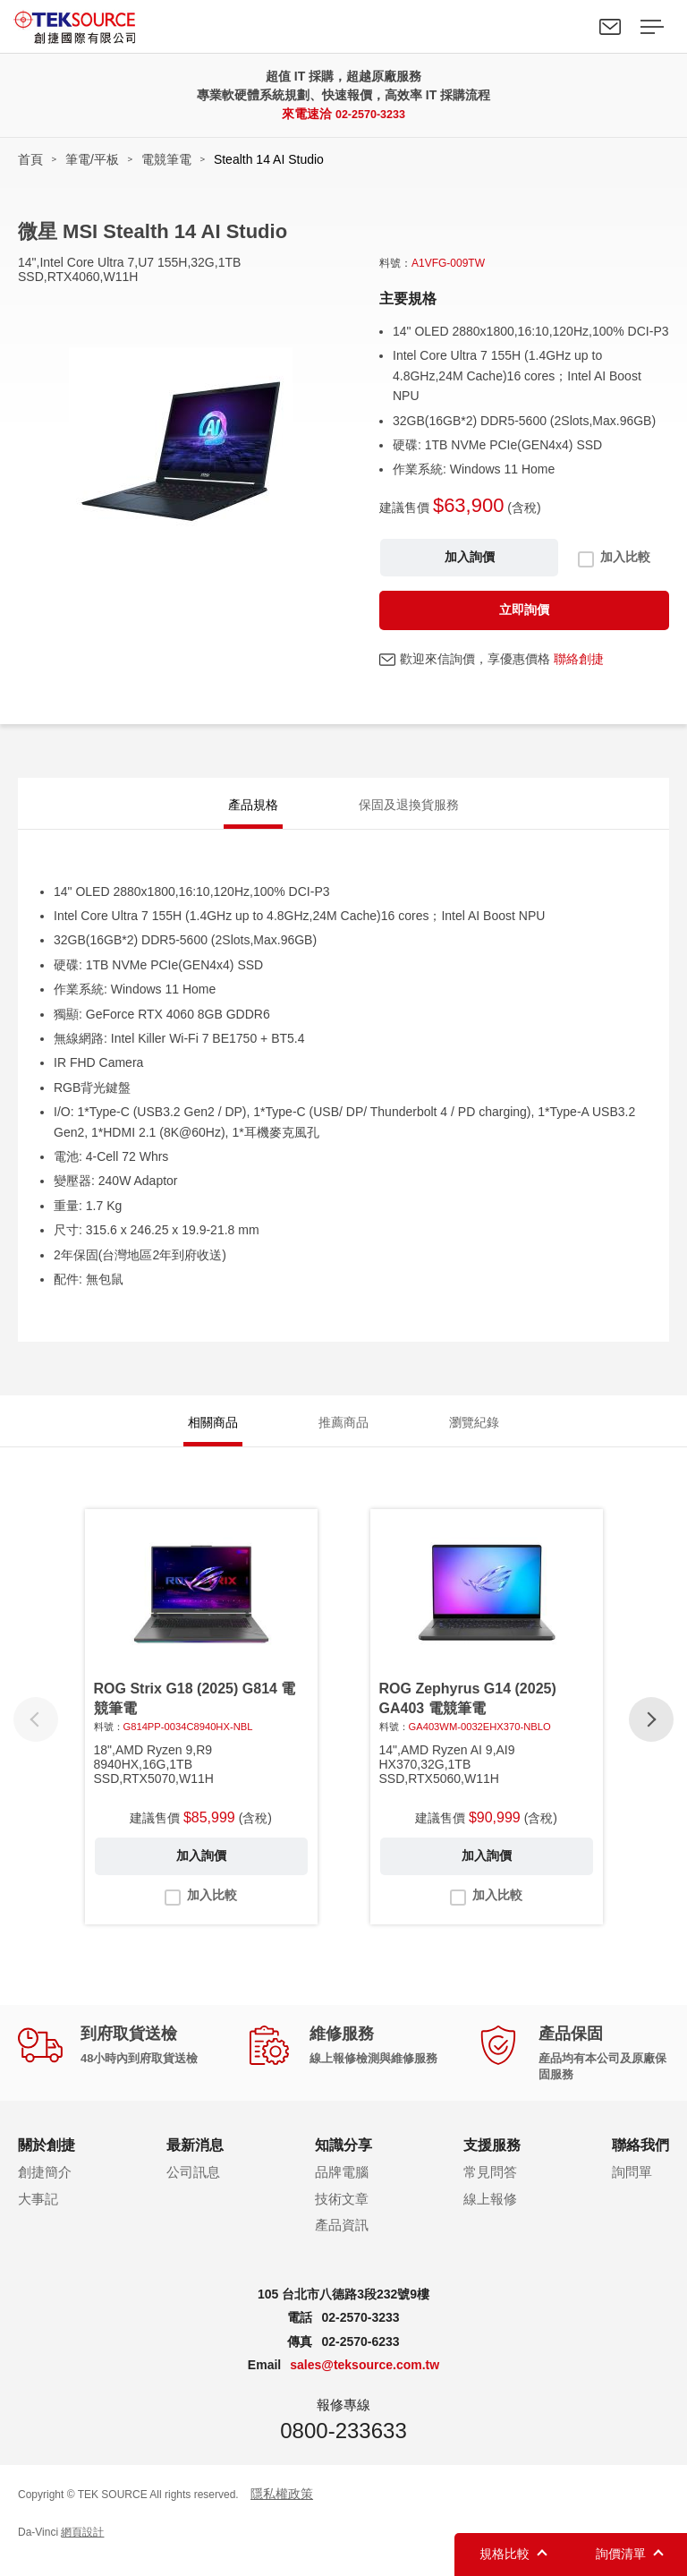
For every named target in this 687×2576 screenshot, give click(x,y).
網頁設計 (82, 2548)
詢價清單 (621, 2553)
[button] (651, 1734)
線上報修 (490, 2214)
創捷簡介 (45, 2188)
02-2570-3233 (370, 114)
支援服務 (492, 2160)
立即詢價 (524, 609)
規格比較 (504, 2553)
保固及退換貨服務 (409, 807)
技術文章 (342, 2214)
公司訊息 (193, 2188)
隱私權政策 (281, 2509)
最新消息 (195, 2160)
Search (569, 26)
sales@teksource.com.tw (364, 2381)
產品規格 (253, 807)
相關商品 (213, 1433)
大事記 (38, 2214)
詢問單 (632, 2188)
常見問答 (490, 2188)
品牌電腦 (342, 2188)
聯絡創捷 (579, 659)
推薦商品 (343, 1433)
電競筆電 (166, 159)
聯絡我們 (610, 26)
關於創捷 (46, 2160)
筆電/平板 (92, 159)
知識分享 (343, 2160)
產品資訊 (342, 2240)
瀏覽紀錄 (474, 1433)
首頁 (30, 159)
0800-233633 (343, 2446)
